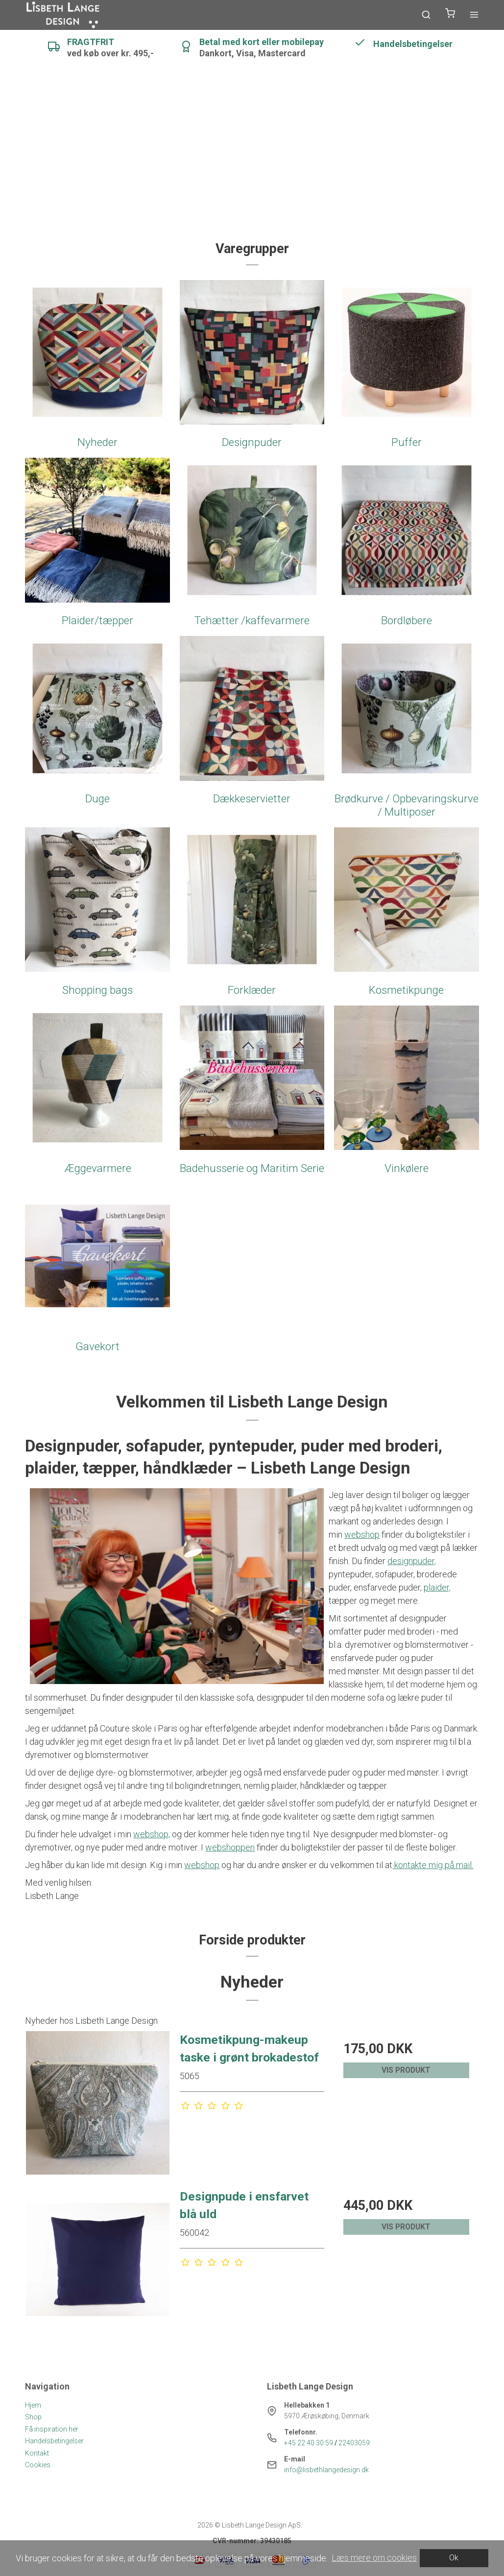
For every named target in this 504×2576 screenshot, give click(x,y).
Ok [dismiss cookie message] (453, 2557)
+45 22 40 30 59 (308, 2443)
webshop (362, 1534)
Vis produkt (406, 2070)
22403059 (354, 2443)
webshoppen (230, 1847)
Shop (33, 2417)
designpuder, (411, 1561)
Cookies (37, 2465)
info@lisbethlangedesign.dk (326, 2470)
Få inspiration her (51, 2429)
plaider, (437, 1587)
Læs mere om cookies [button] (374, 2558)
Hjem (33, 2405)
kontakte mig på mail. (432, 1865)
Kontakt (37, 2453)
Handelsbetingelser (54, 2441)
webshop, (151, 1834)
